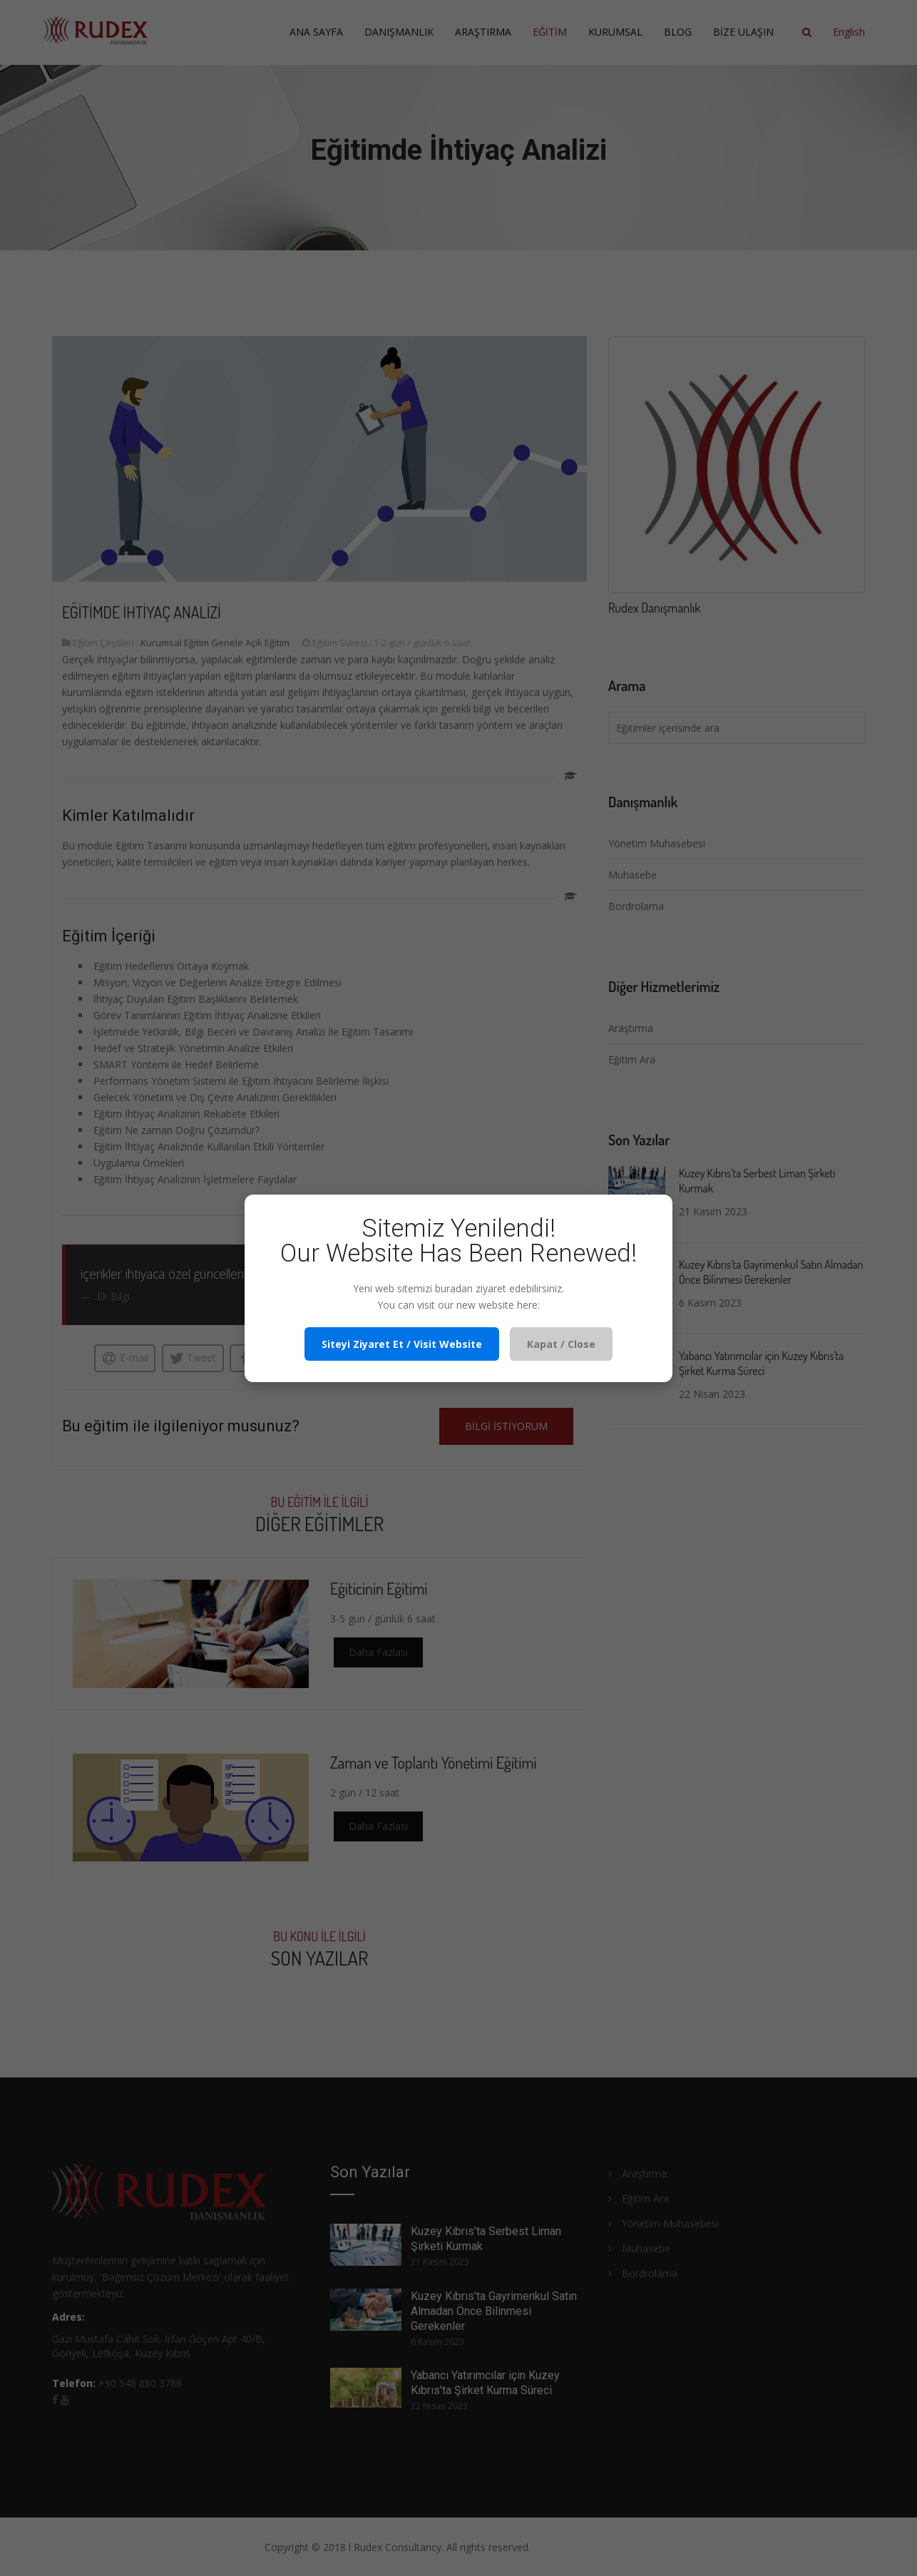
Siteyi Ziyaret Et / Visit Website (402, 1344)
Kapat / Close (561, 1344)
